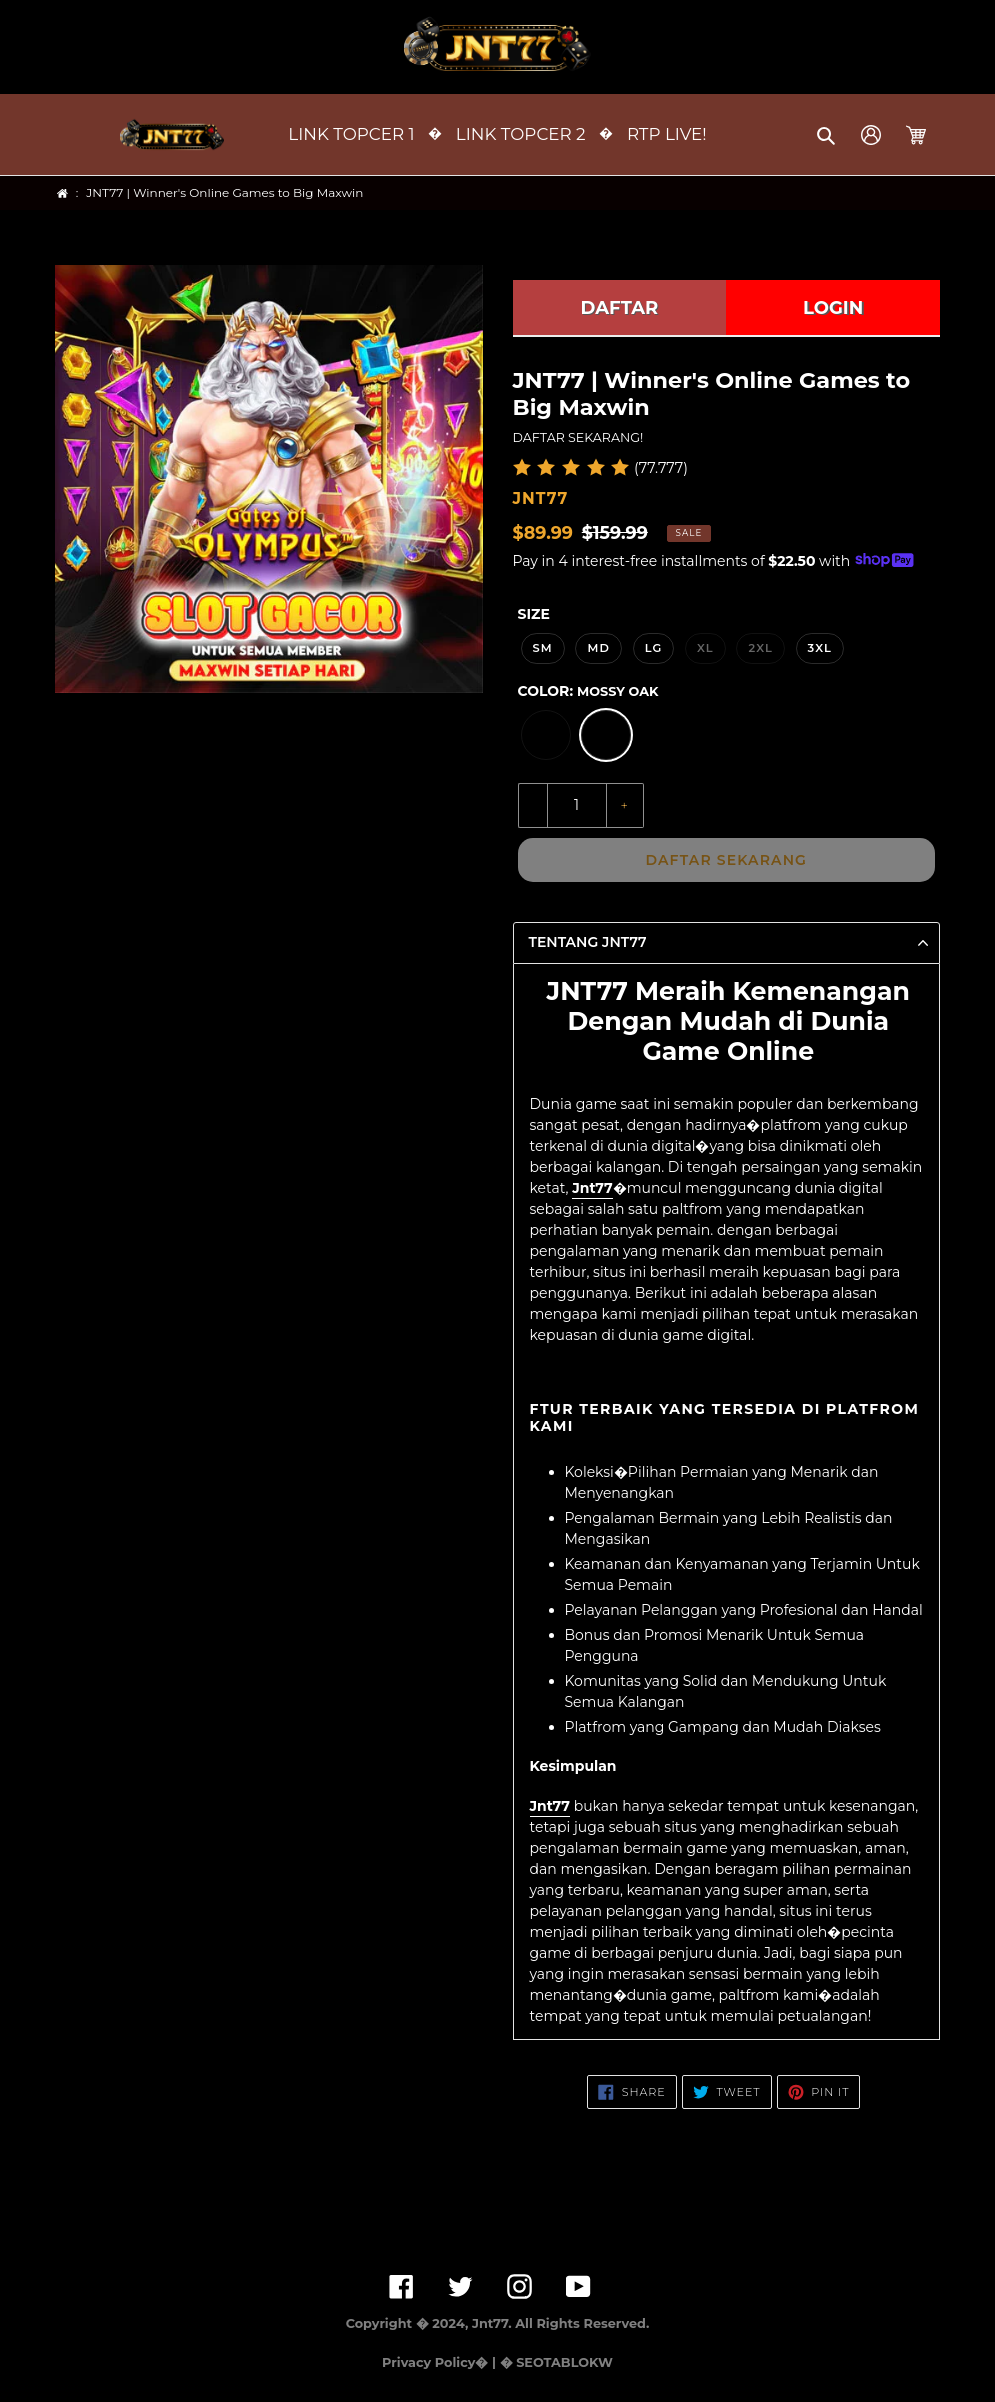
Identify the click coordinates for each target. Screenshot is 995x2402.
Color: (588, 691)
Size (534, 614)
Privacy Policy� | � (447, 2362)
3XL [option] (820, 648)
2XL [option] (760, 648)
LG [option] (654, 648)
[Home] (62, 193)
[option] (546, 735)
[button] (827, 135)
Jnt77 (592, 1188)
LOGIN (833, 308)
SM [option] (543, 648)
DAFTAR (620, 308)
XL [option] (705, 648)
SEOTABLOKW (564, 2362)
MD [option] (598, 648)
